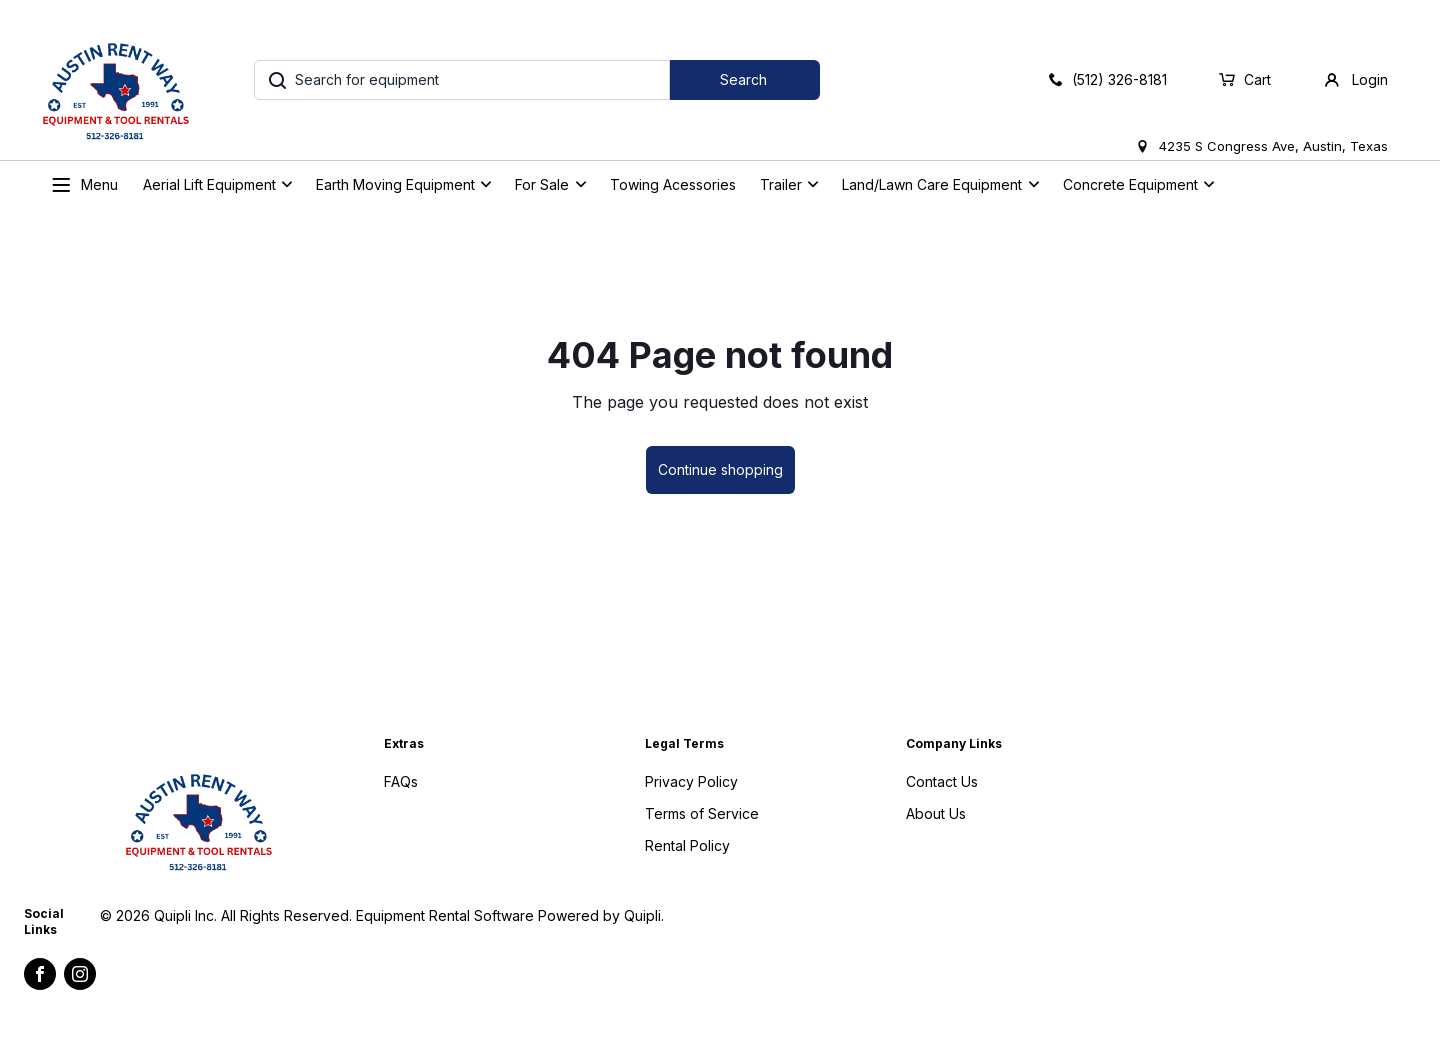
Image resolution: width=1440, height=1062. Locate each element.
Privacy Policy (691, 781)
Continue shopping (720, 469)
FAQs (401, 781)
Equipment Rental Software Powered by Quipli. (510, 915)
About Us (936, 813)
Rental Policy (687, 845)
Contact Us (942, 781)
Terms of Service (702, 813)
